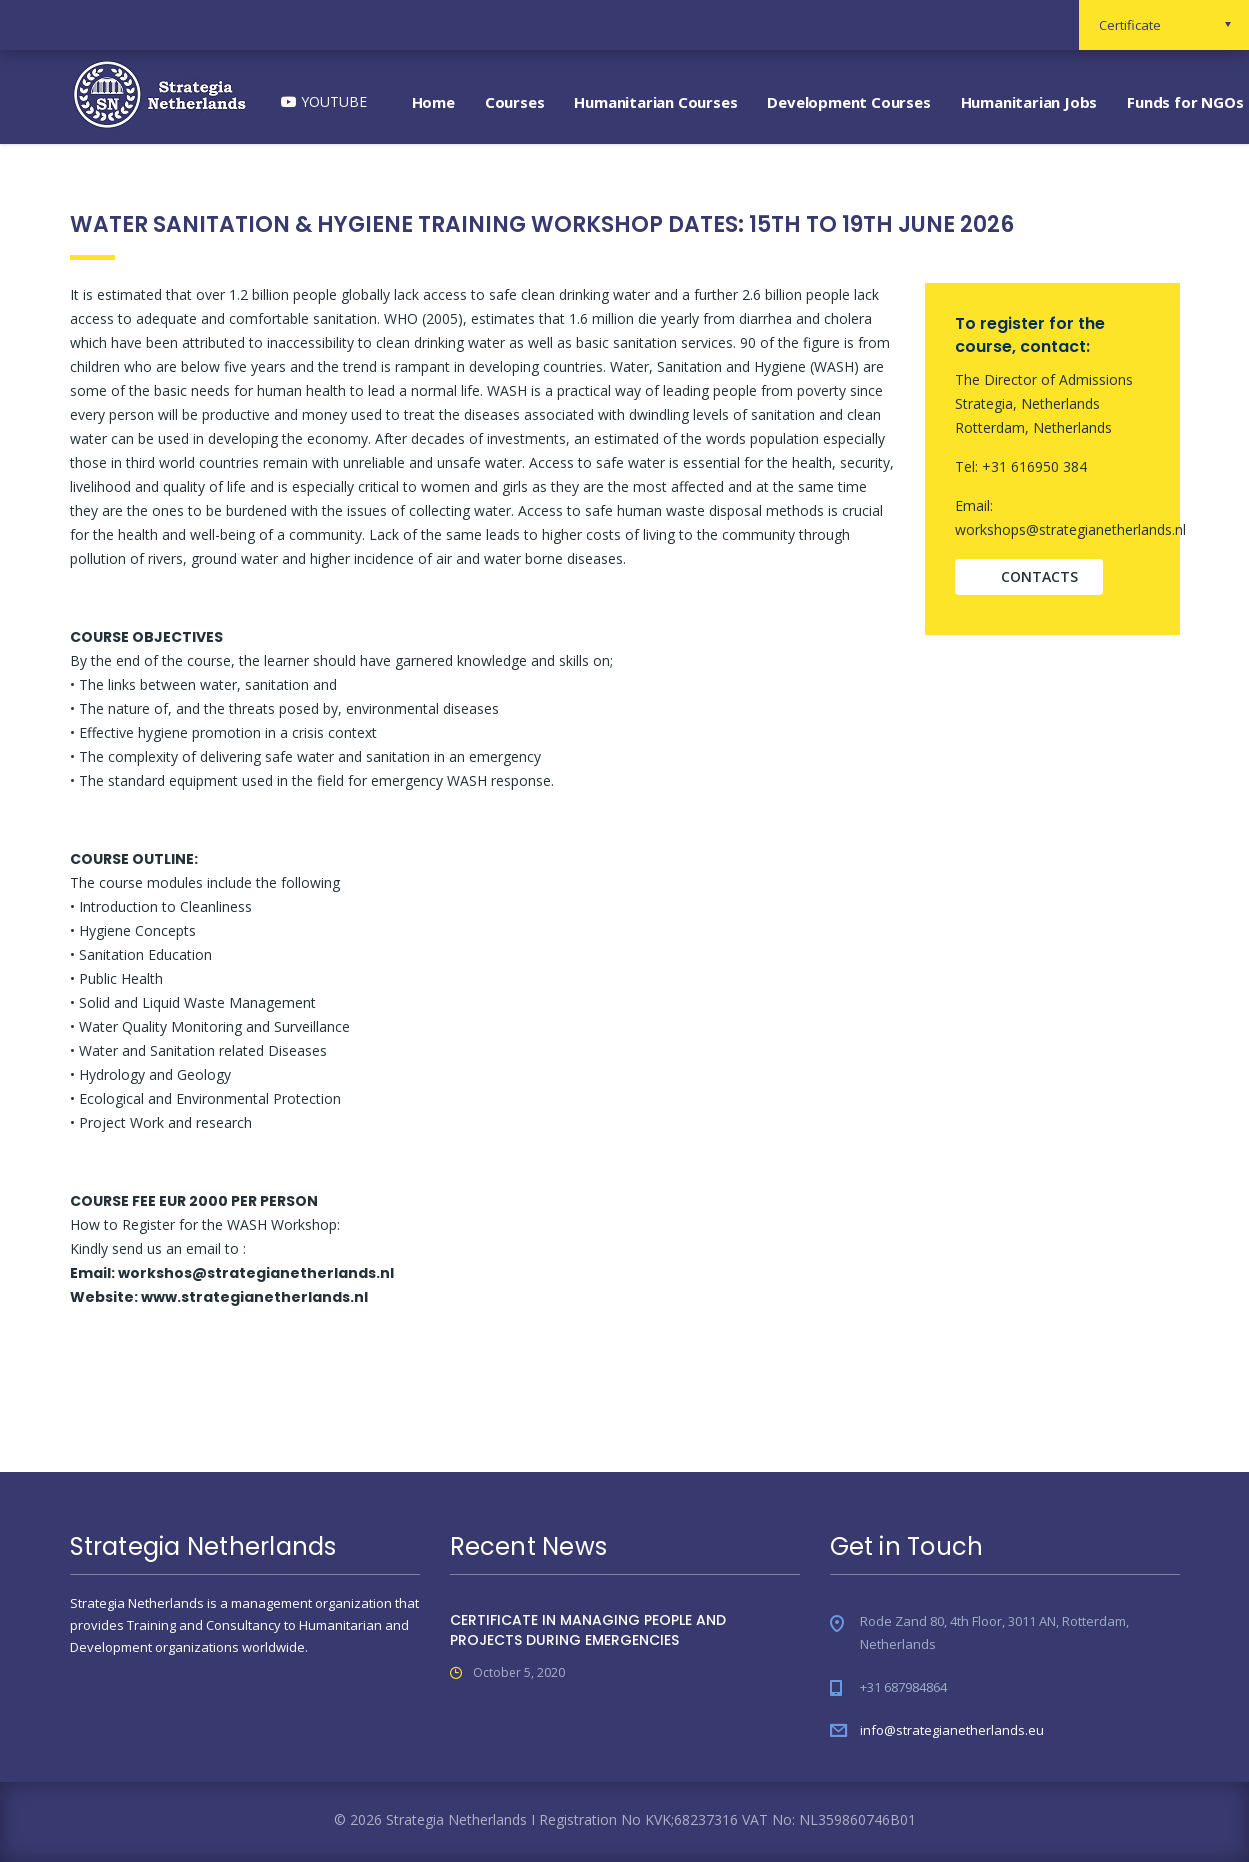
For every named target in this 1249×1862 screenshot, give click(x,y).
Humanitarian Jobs (1029, 102)
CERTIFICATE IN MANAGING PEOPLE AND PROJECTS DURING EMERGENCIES (588, 1630)
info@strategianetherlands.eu (952, 1730)
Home (433, 102)
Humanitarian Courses (655, 102)
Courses (515, 102)
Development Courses (848, 102)
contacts (1039, 576)
